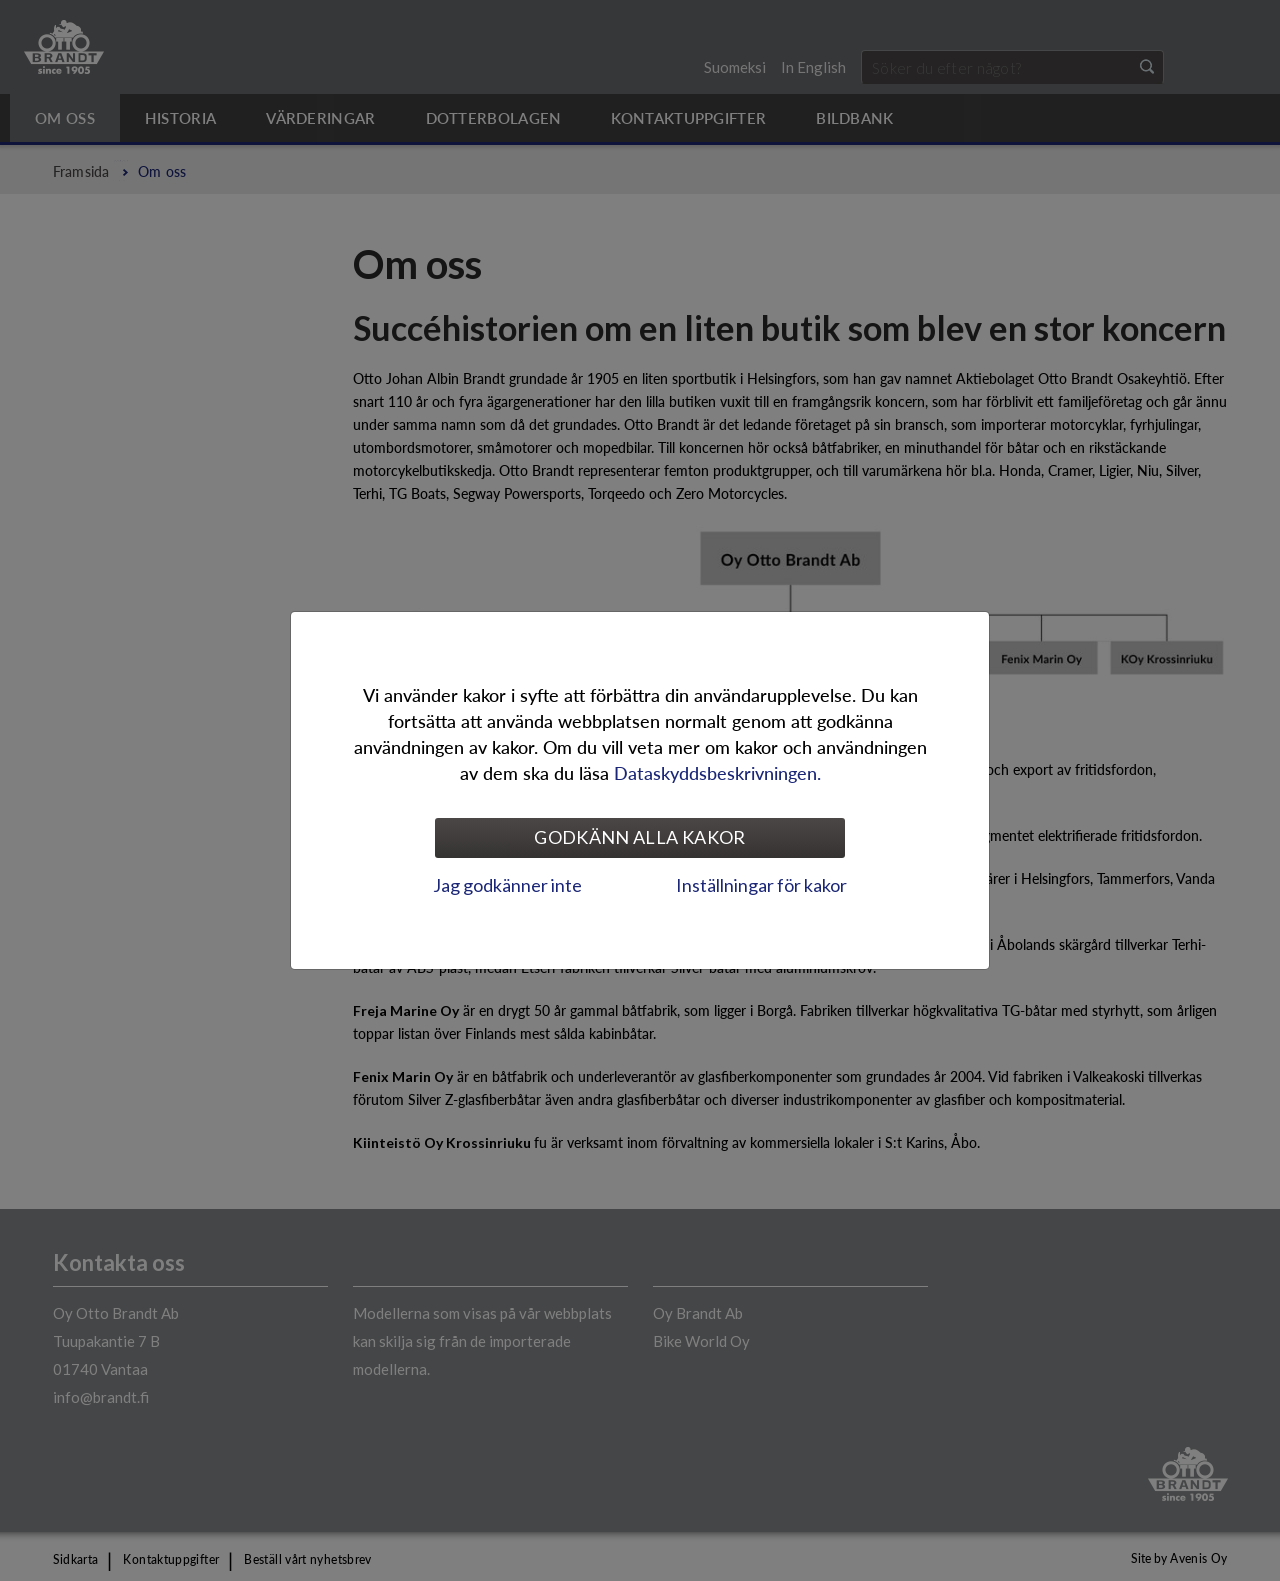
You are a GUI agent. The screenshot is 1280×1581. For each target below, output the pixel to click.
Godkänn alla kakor (639, 837)
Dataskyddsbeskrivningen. (717, 772)
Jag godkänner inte (507, 885)
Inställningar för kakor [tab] (761, 885)
